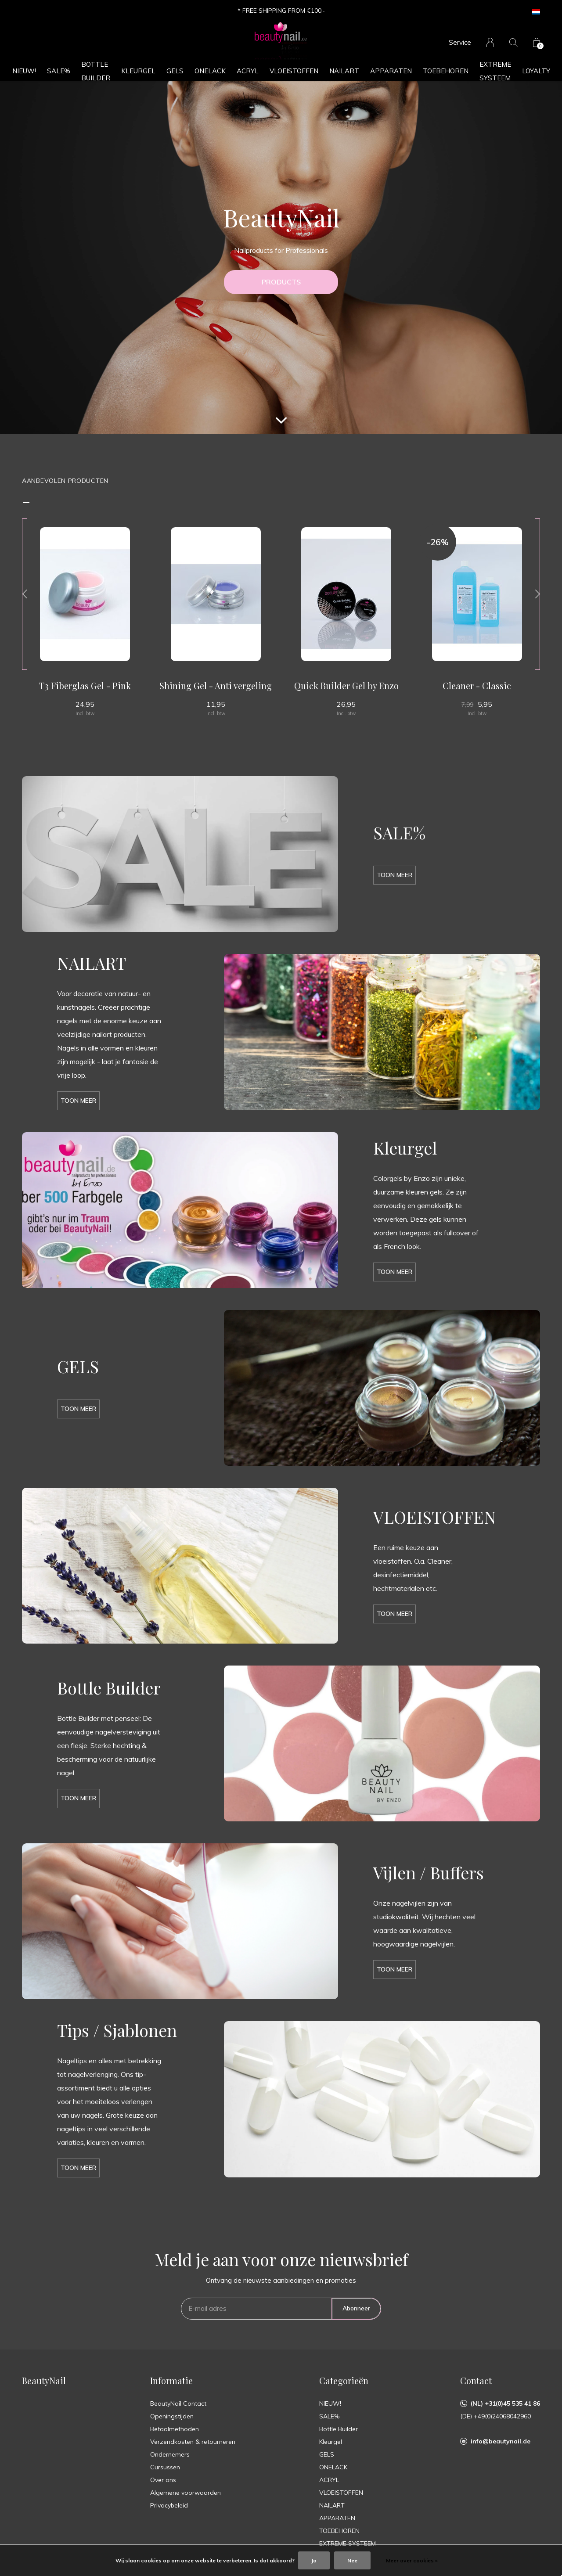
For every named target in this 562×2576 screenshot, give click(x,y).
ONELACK (210, 71)
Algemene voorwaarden (185, 2493)
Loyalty (536, 71)
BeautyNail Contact (178, 2403)
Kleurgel (138, 71)
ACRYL (248, 71)
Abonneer (356, 2308)
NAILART (344, 71)
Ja (314, 2560)
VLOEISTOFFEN (294, 71)
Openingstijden (172, 2416)
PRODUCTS (281, 281)
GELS (175, 71)
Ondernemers (170, 2454)
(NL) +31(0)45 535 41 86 (505, 2403)
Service (460, 42)
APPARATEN (391, 71)
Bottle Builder (95, 71)
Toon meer (394, 875)
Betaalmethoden (174, 2429)
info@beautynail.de (500, 2441)
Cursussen (165, 2467)
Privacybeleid (169, 2505)
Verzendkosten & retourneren (192, 2442)
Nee (352, 2560)
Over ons (163, 2480)
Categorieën (343, 2380)
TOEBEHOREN (445, 71)
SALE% (58, 71)
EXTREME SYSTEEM (495, 71)
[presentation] (24, 594)
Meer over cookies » (412, 2560)
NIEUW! (24, 71)
